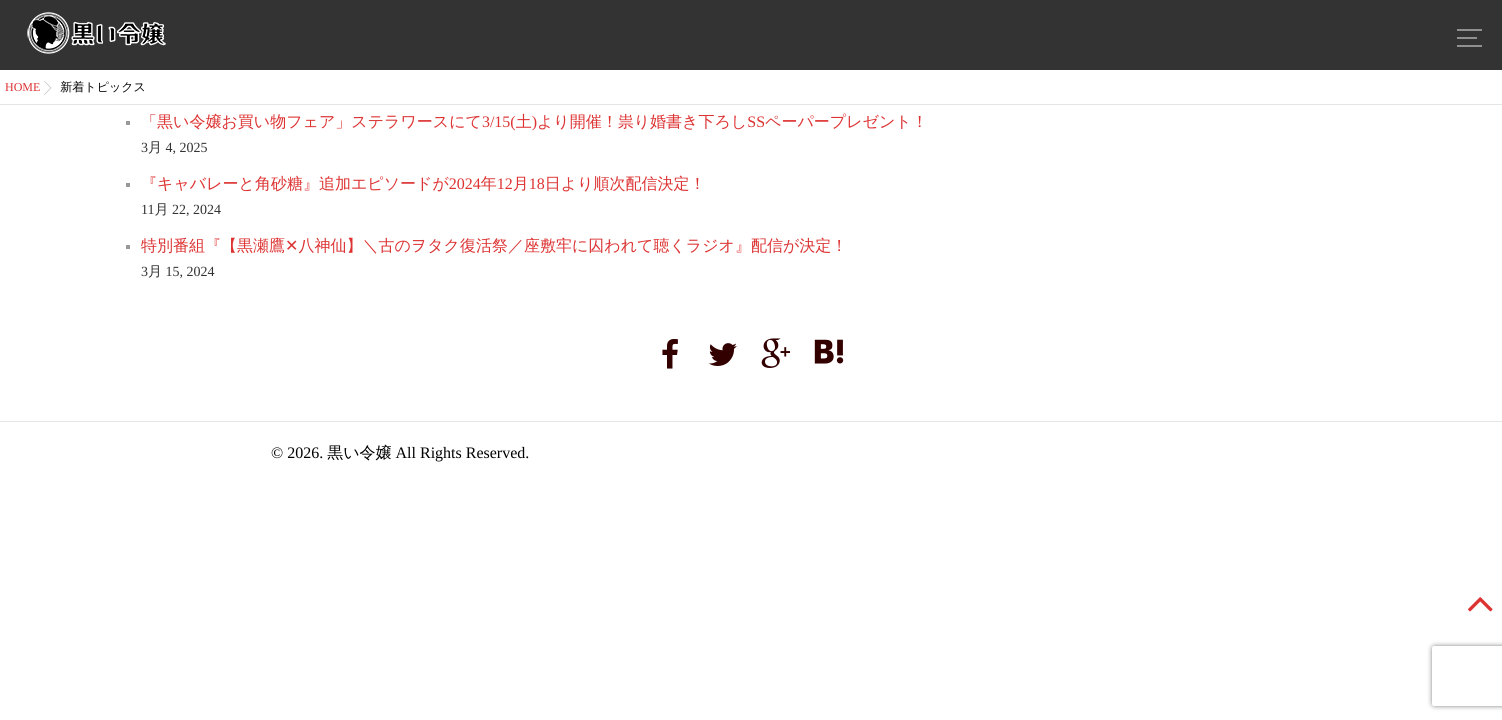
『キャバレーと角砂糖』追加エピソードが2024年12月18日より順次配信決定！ (423, 184)
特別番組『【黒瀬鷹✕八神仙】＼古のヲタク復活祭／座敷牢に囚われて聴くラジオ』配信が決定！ (494, 246)
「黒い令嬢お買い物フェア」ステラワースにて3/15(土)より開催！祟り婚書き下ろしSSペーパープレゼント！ (534, 122)
